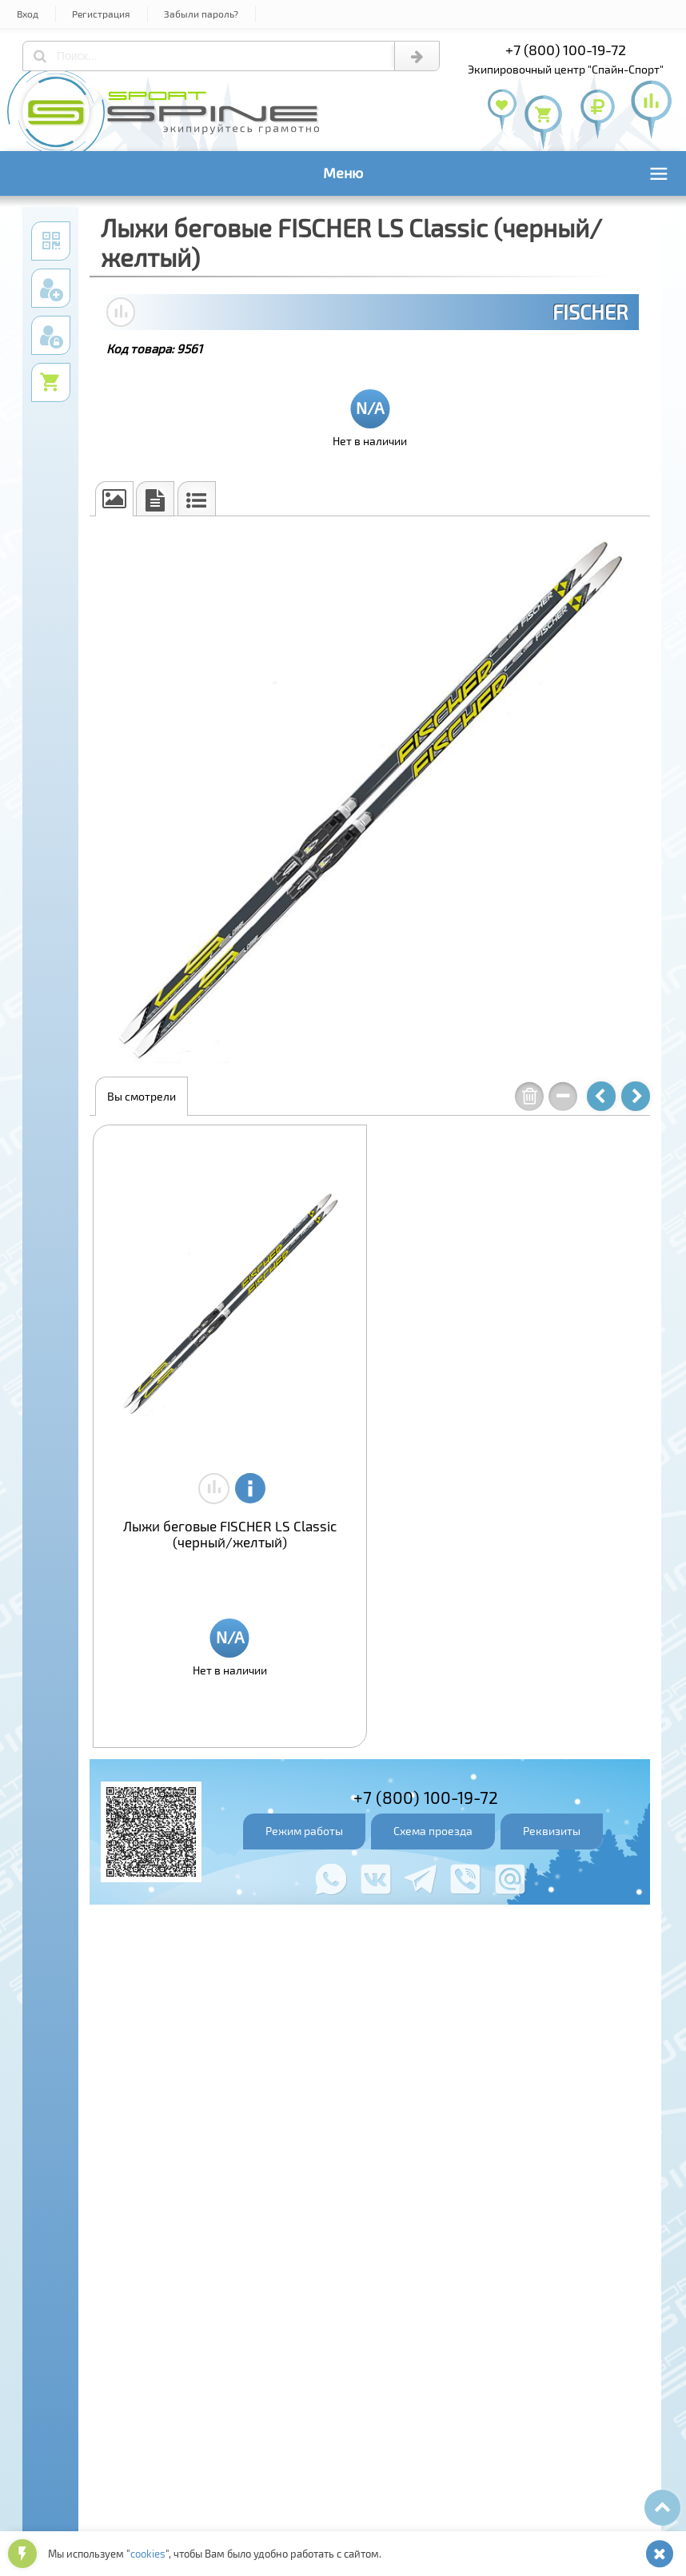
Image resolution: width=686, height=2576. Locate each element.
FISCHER (590, 312)
